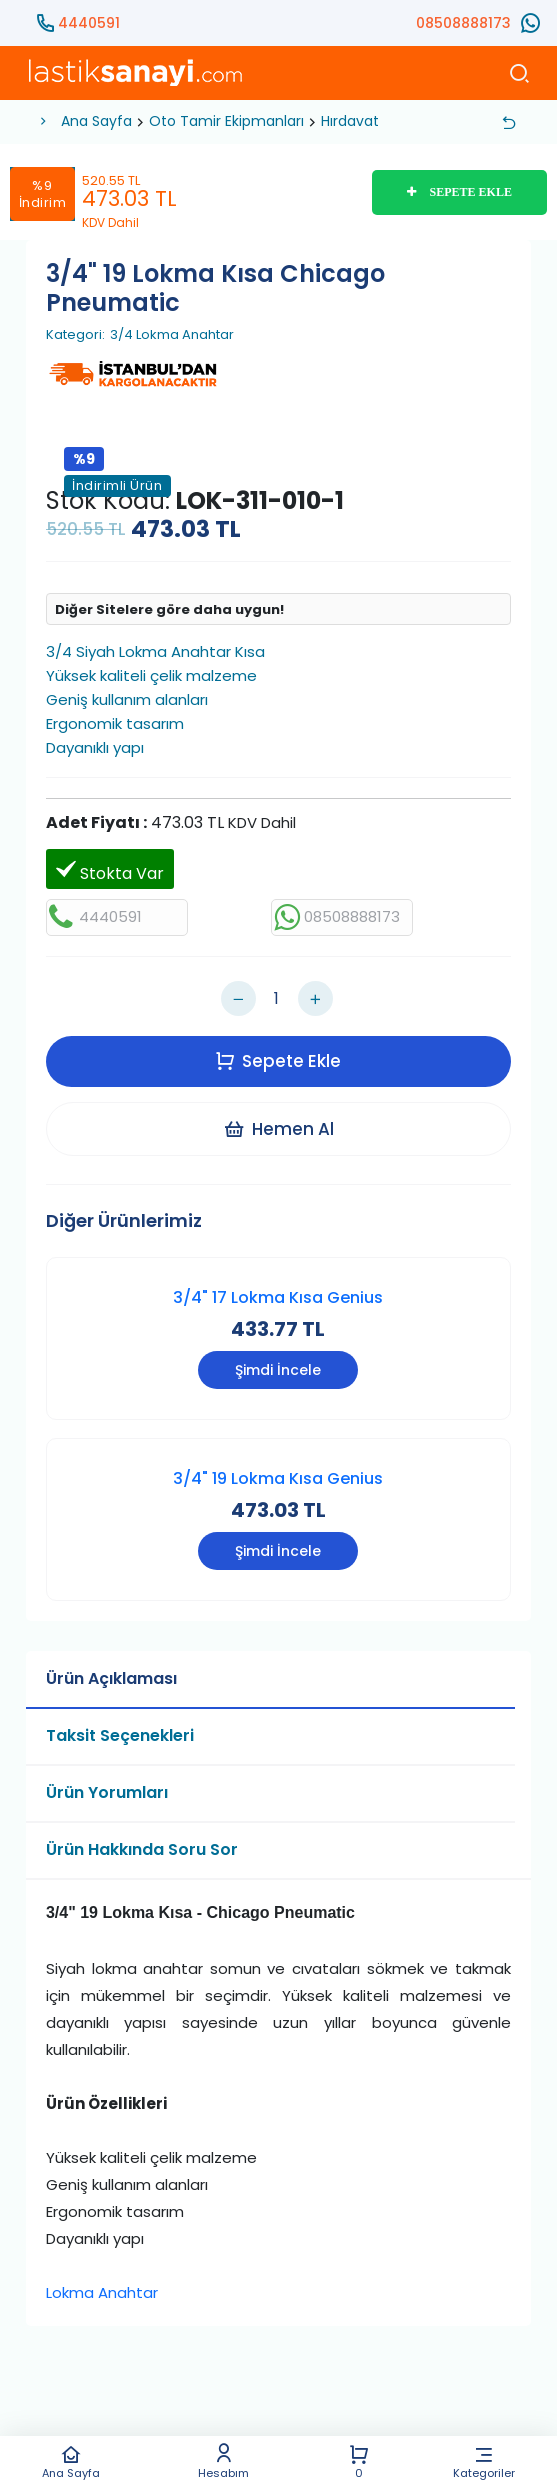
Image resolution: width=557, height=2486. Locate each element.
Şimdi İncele (278, 1371)
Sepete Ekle (278, 1061)
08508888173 (463, 23)
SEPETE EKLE (459, 192)
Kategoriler (485, 2461)
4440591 (89, 23)
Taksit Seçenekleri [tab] (120, 1736)
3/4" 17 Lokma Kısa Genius (278, 1297)
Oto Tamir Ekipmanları (226, 121)
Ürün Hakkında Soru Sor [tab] (142, 1850)
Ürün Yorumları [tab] (107, 1793)
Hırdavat (350, 121)
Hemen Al (278, 1129)
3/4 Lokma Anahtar (172, 335)
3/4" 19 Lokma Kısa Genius (278, 1479)
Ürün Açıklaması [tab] (111, 1679)
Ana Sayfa (71, 2461)
